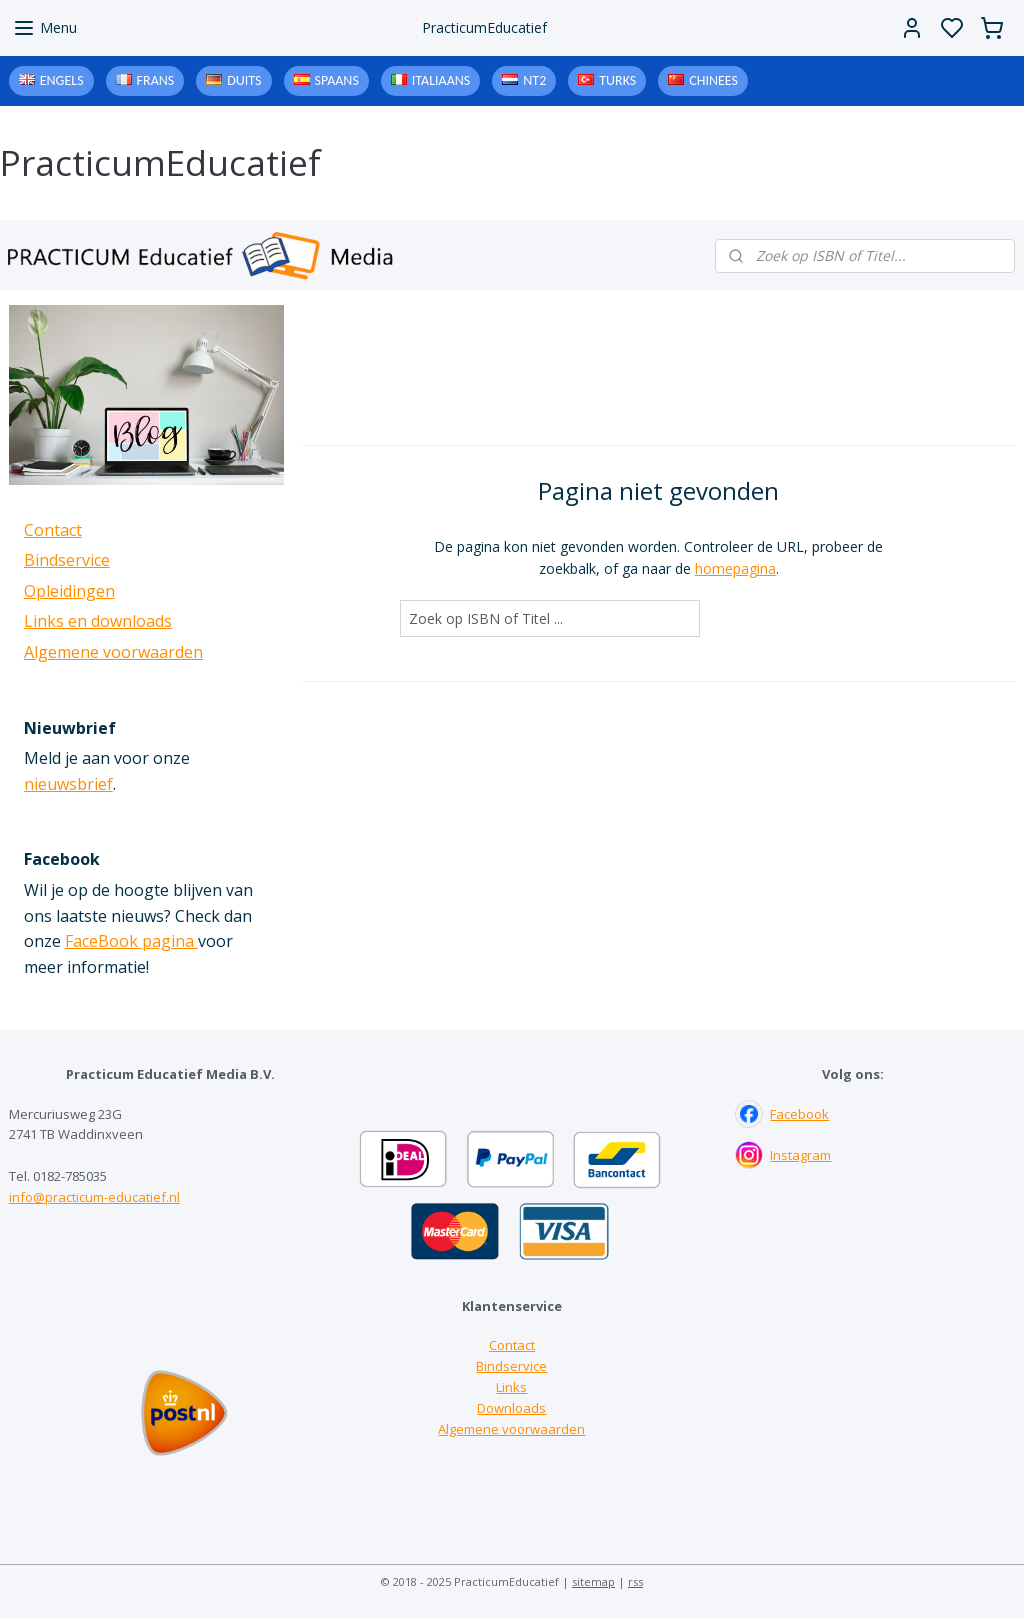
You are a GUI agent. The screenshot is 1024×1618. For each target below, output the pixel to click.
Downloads (511, 1408)
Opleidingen (69, 591)
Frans (156, 80)
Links (511, 1387)
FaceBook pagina (131, 941)
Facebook (799, 1114)
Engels (62, 80)
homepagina (734, 568)
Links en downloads (98, 621)
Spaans (337, 80)
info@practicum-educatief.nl (94, 1197)
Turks (617, 80)
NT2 (534, 80)
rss (635, 1581)
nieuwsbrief (68, 784)
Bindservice (67, 560)
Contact (53, 530)
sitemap (593, 1581)
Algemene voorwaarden (113, 652)
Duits (244, 80)
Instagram (800, 1155)
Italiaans (441, 80)
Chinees (713, 80)
